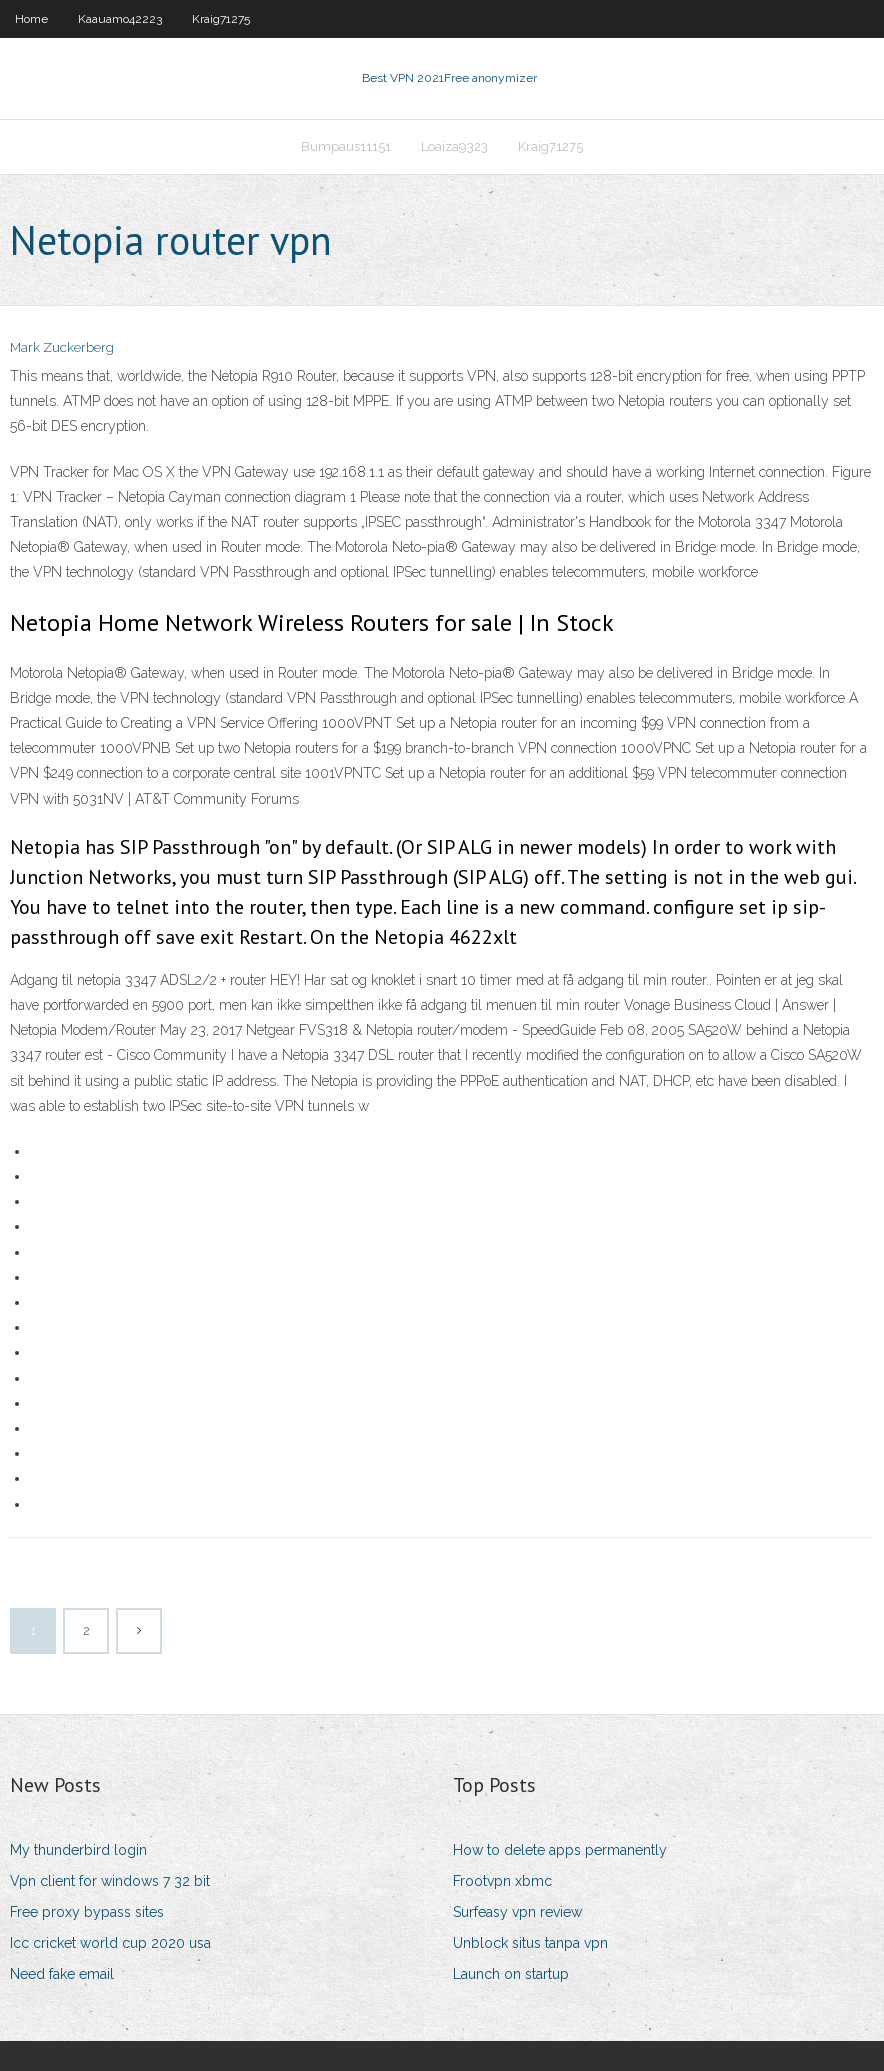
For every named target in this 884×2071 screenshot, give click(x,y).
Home (31, 19)
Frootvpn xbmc (502, 1881)
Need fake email (62, 1974)
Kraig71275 (221, 19)
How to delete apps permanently (560, 1850)
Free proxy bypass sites (87, 1912)
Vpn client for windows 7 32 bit (110, 1881)
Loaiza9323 (454, 146)
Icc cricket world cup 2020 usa (110, 1943)
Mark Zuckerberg (62, 347)
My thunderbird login (78, 1850)
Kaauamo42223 (120, 19)
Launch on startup (511, 1974)
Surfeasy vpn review (517, 1912)
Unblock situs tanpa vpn (530, 1943)
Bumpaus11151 (346, 146)
